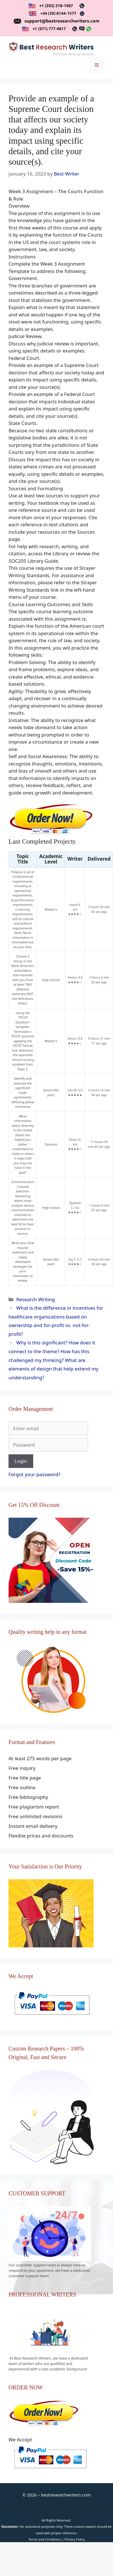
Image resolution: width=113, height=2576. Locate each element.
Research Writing (35, 1299)
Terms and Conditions (44, 2539)
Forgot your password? (34, 1474)
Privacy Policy (74, 2539)
